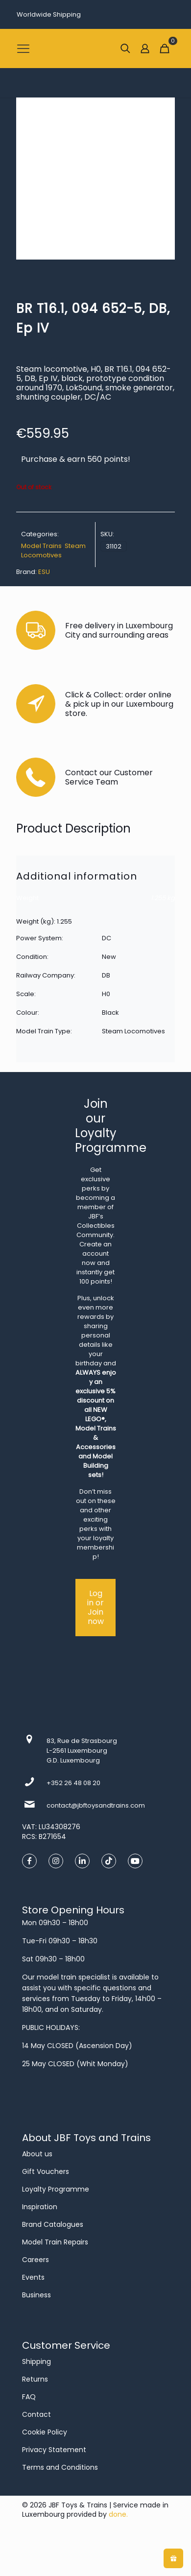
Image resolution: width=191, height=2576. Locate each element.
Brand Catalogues (52, 2224)
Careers (35, 2260)
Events (33, 2277)
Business (36, 2295)
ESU (44, 571)
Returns (35, 2379)
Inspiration (39, 2207)
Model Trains (41, 545)
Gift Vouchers (45, 2171)
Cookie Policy (44, 2432)
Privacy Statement (54, 2450)
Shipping (36, 2361)
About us (37, 2154)
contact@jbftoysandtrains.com (96, 1805)
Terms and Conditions (60, 2467)
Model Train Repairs (55, 2242)
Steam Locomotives (53, 550)
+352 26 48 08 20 (73, 1783)
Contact (36, 2414)
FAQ (29, 2397)
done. (118, 2514)
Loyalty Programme (55, 2189)
